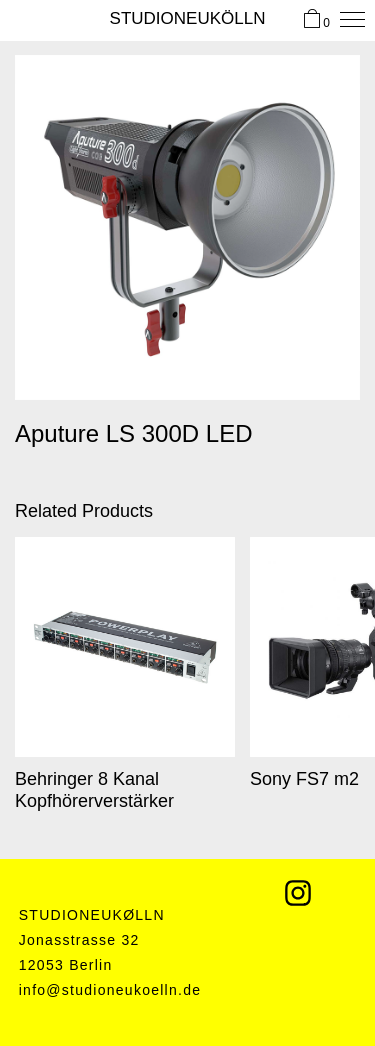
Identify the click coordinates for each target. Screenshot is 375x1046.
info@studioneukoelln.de (110, 990)
